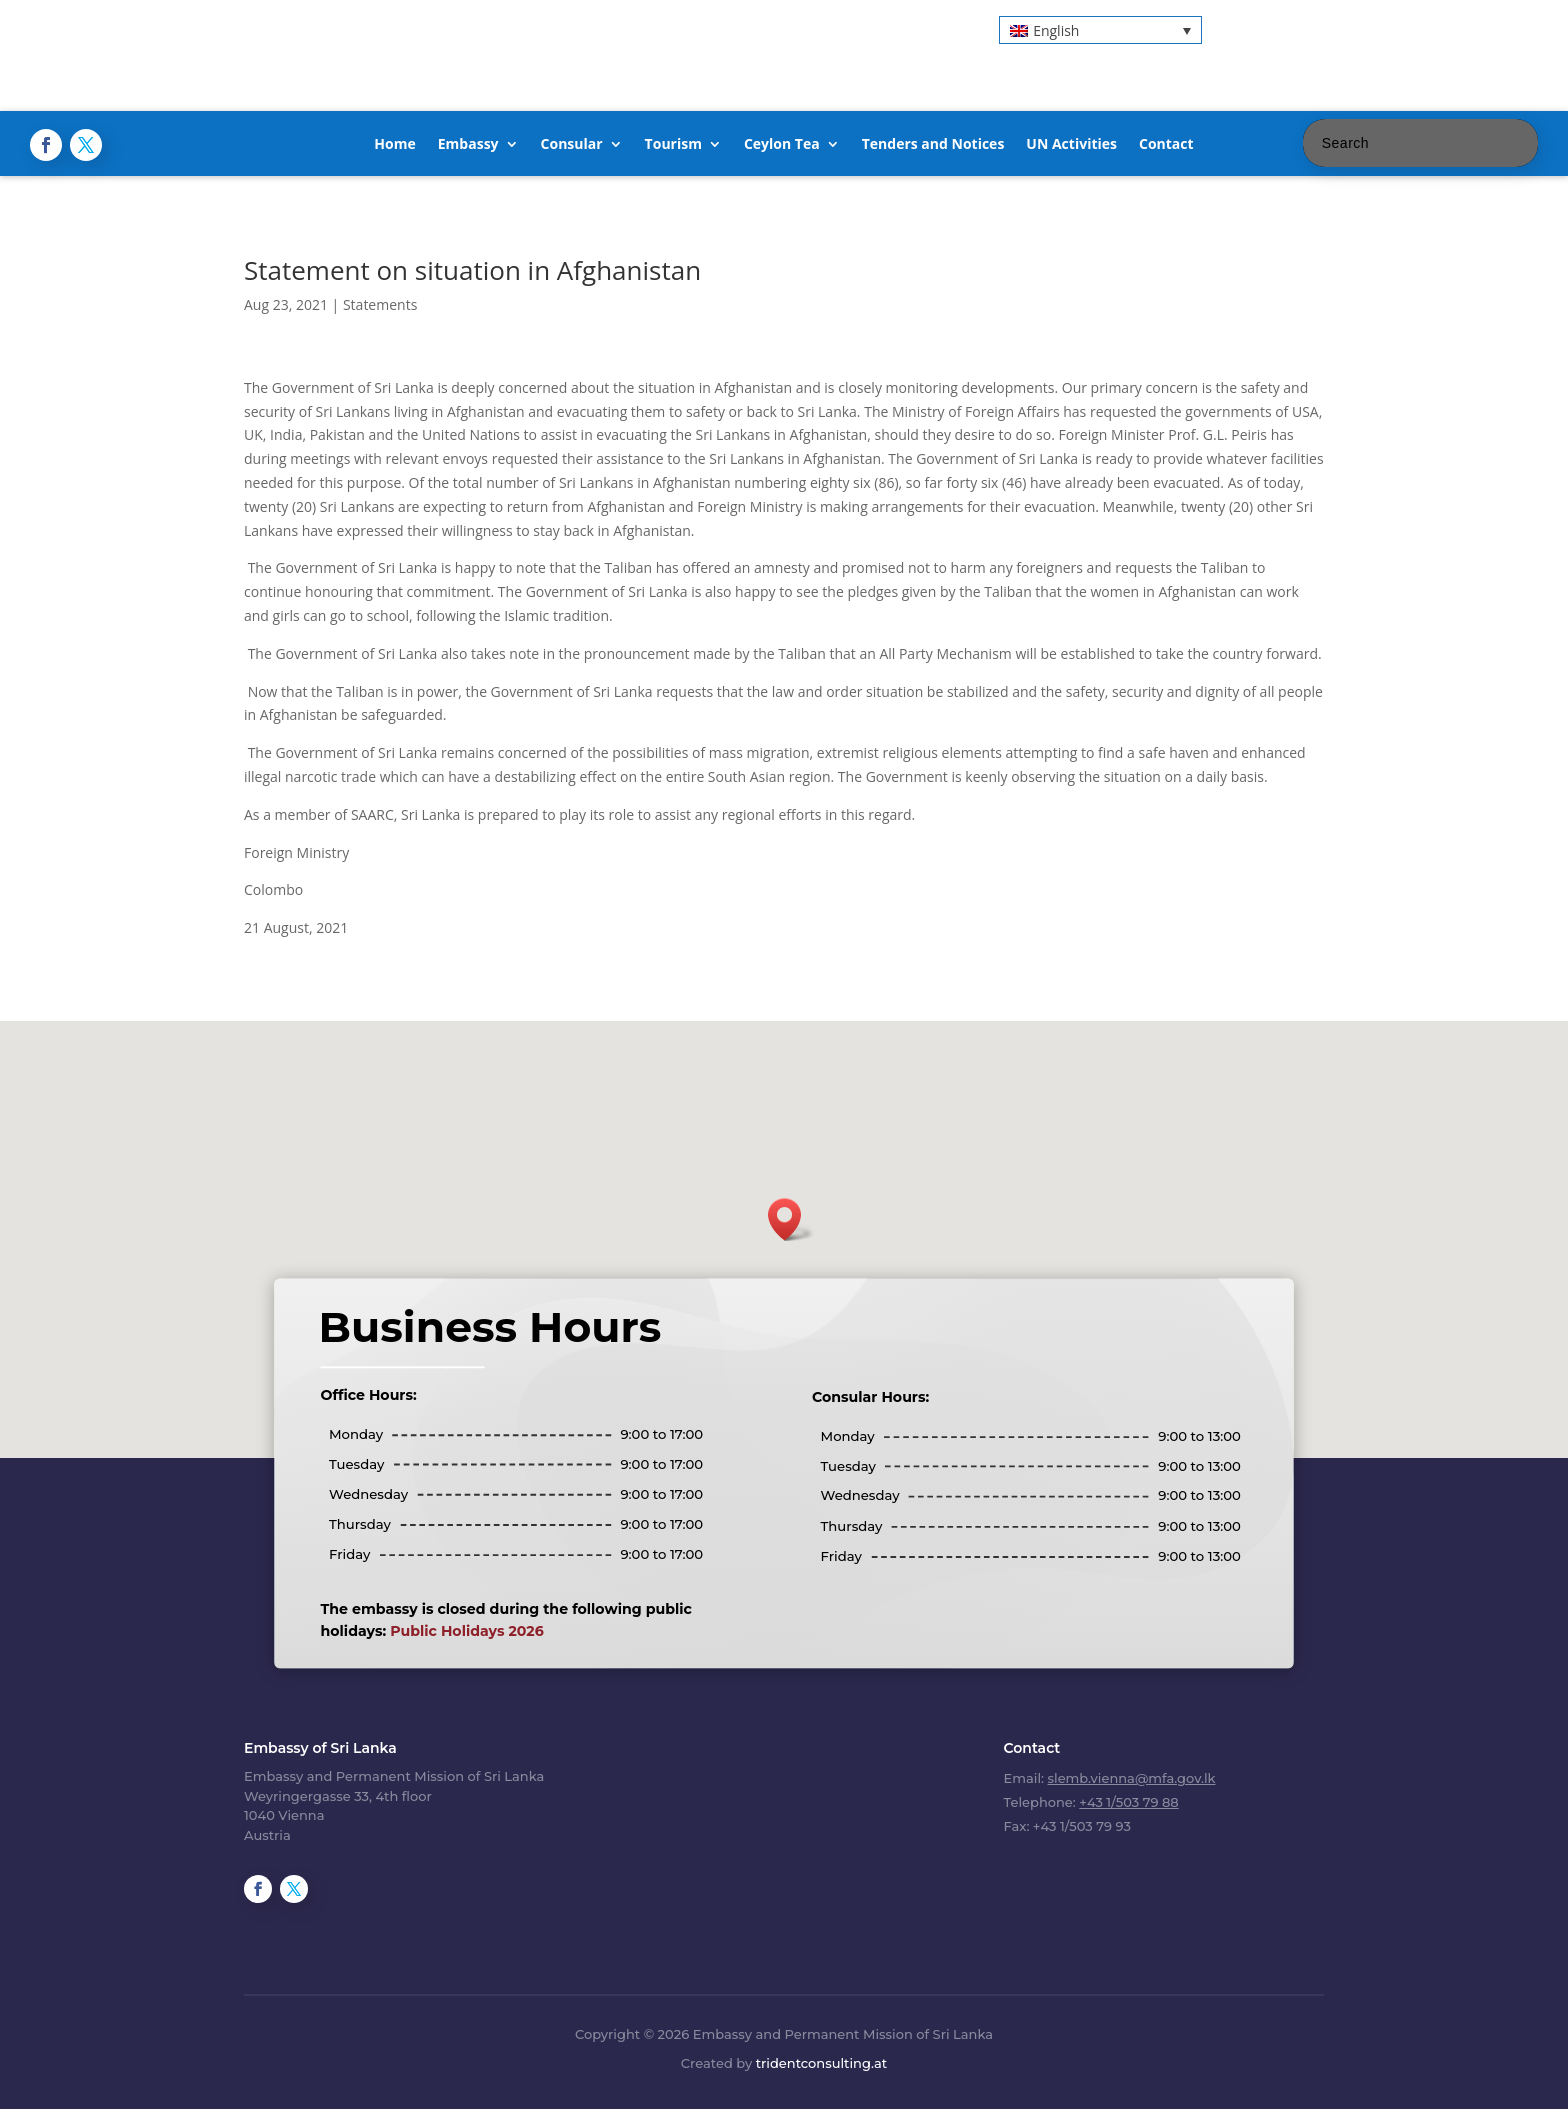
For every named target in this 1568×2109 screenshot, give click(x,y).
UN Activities (1071, 145)
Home (394, 145)
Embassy (468, 145)
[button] (1100, 29)
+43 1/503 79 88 (1128, 1802)
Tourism (673, 145)
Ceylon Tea (782, 145)
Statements (380, 304)
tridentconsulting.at (821, 2063)
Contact (1166, 145)
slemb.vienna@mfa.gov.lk (1132, 1778)
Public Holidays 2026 (467, 1631)
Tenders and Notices (933, 145)
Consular (572, 145)
